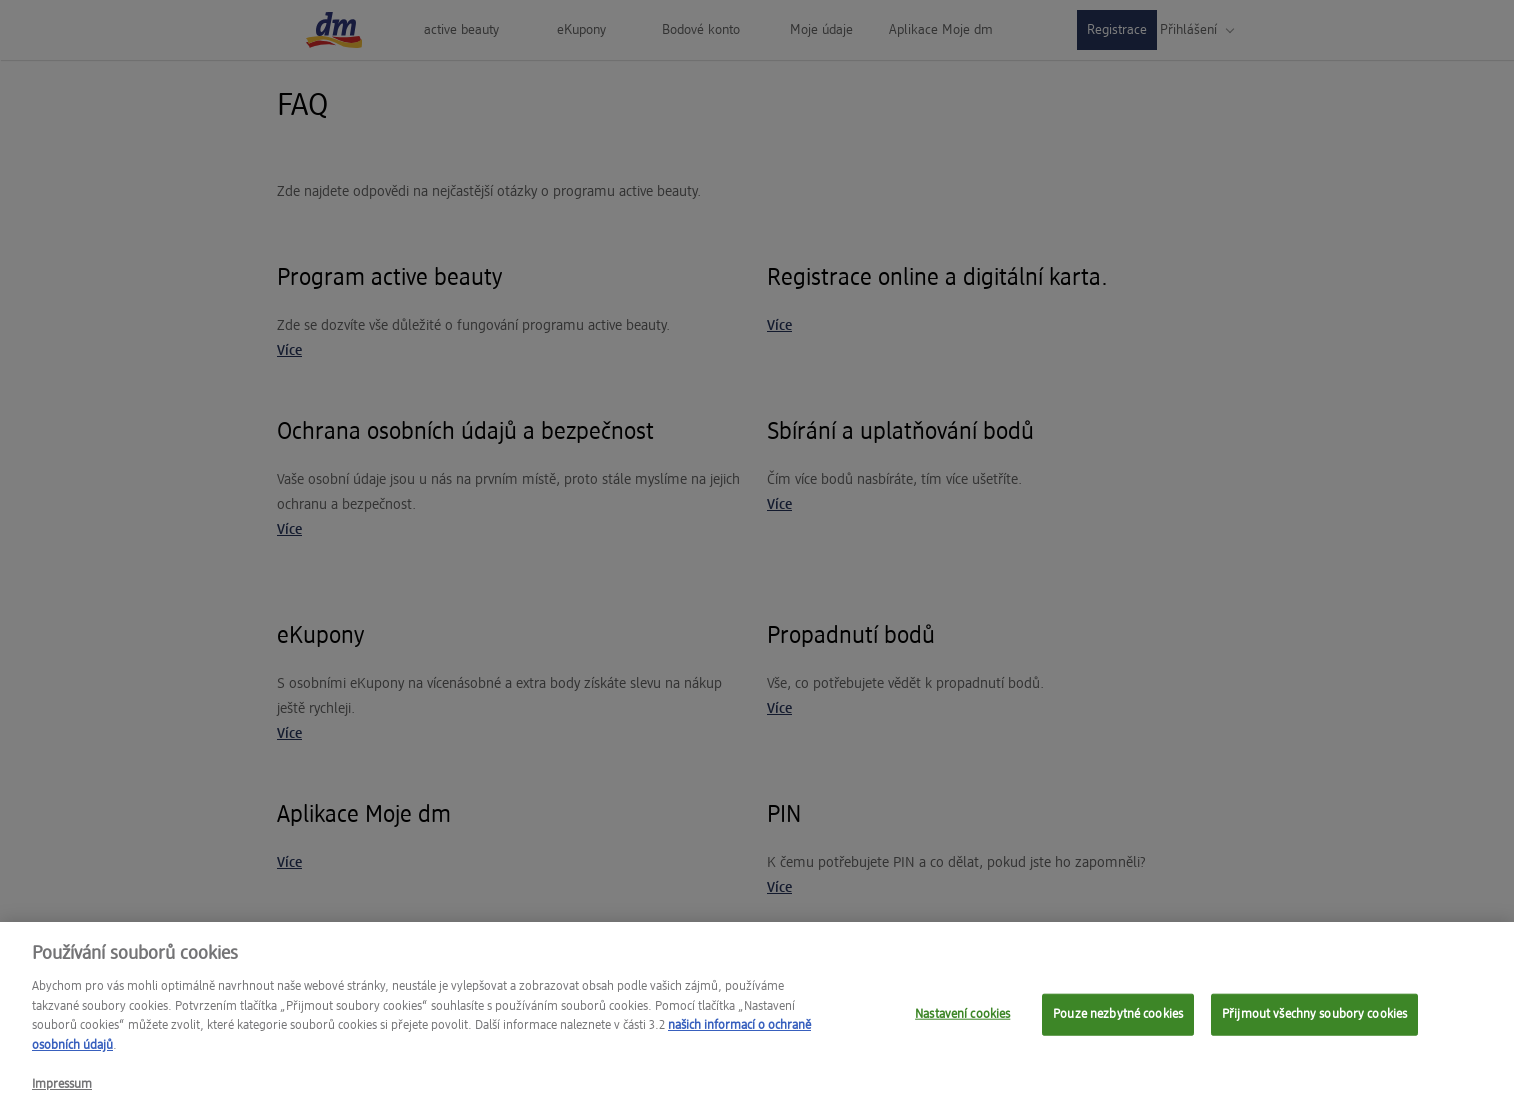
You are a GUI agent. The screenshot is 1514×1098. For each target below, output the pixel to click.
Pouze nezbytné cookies (1118, 1023)
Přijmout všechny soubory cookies (1314, 1023)
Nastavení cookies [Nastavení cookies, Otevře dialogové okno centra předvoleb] (962, 1023)
